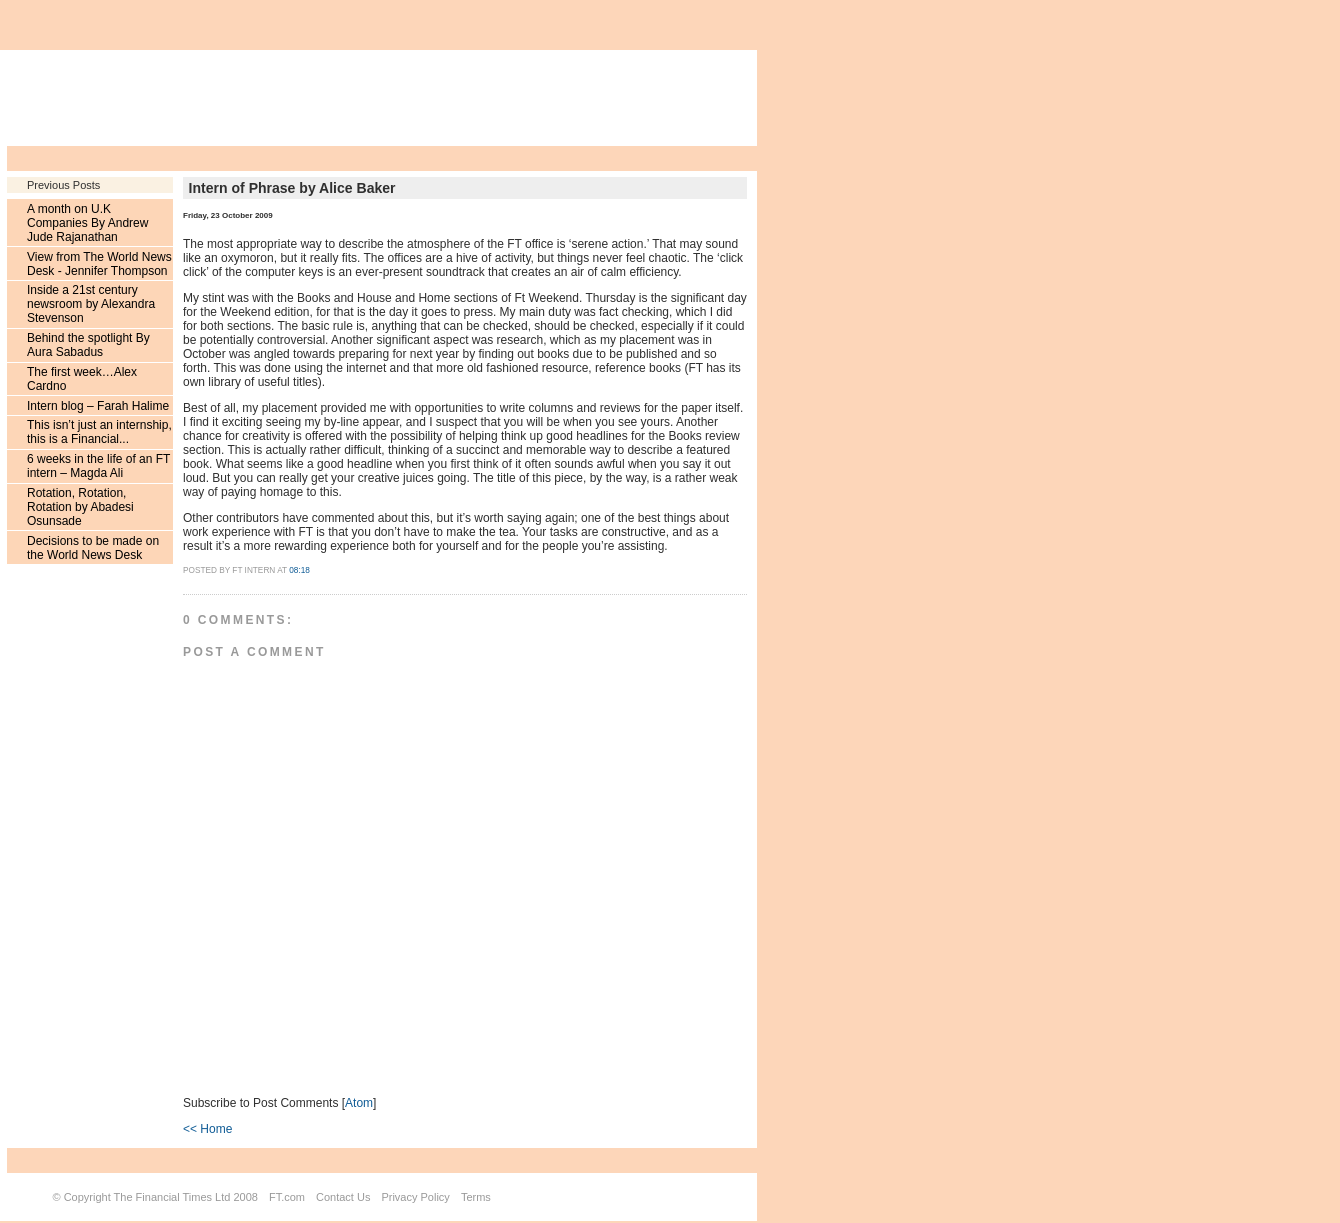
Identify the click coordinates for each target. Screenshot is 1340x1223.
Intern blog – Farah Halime (98, 406)
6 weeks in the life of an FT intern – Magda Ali (98, 466)
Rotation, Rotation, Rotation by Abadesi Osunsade (80, 507)
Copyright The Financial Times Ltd (147, 1197)
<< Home (207, 1129)
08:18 (299, 570)
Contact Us (343, 1197)
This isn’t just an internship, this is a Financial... (99, 432)
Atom (359, 1103)
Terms (476, 1197)
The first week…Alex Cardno (82, 379)
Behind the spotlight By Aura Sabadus (88, 345)
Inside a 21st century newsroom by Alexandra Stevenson (91, 304)
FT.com (287, 1197)
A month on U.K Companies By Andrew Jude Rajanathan (87, 223)
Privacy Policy (415, 1197)
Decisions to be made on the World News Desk (93, 548)
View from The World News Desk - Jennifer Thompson (99, 264)
